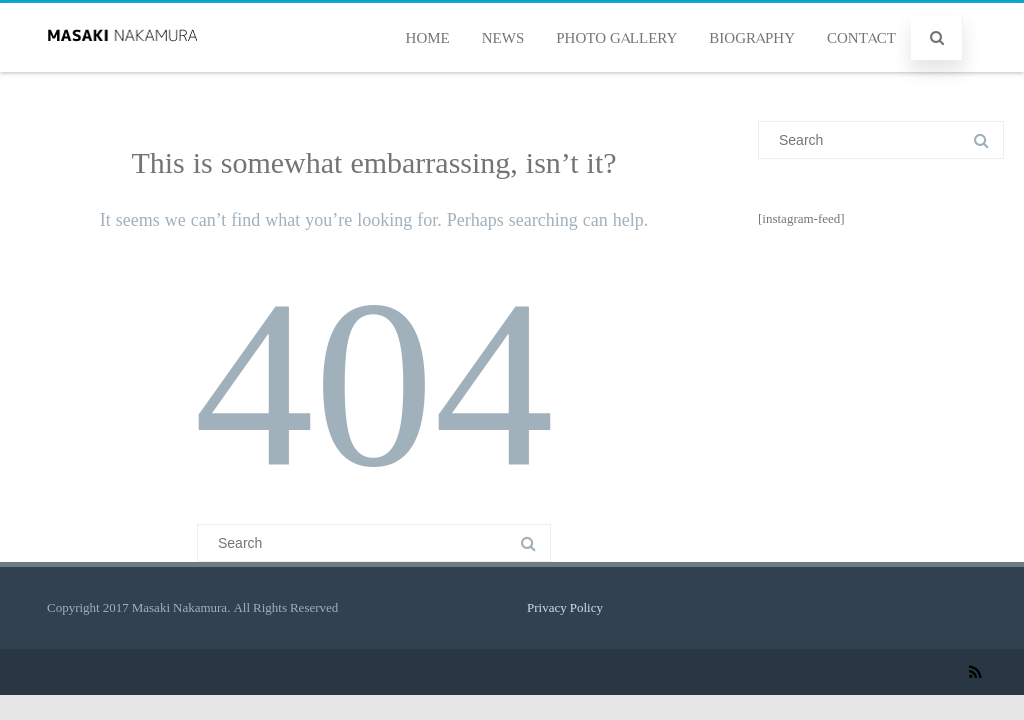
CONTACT (861, 37)
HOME (428, 37)
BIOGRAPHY (752, 37)
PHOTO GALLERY (616, 37)
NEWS (503, 37)
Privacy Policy (565, 607)
